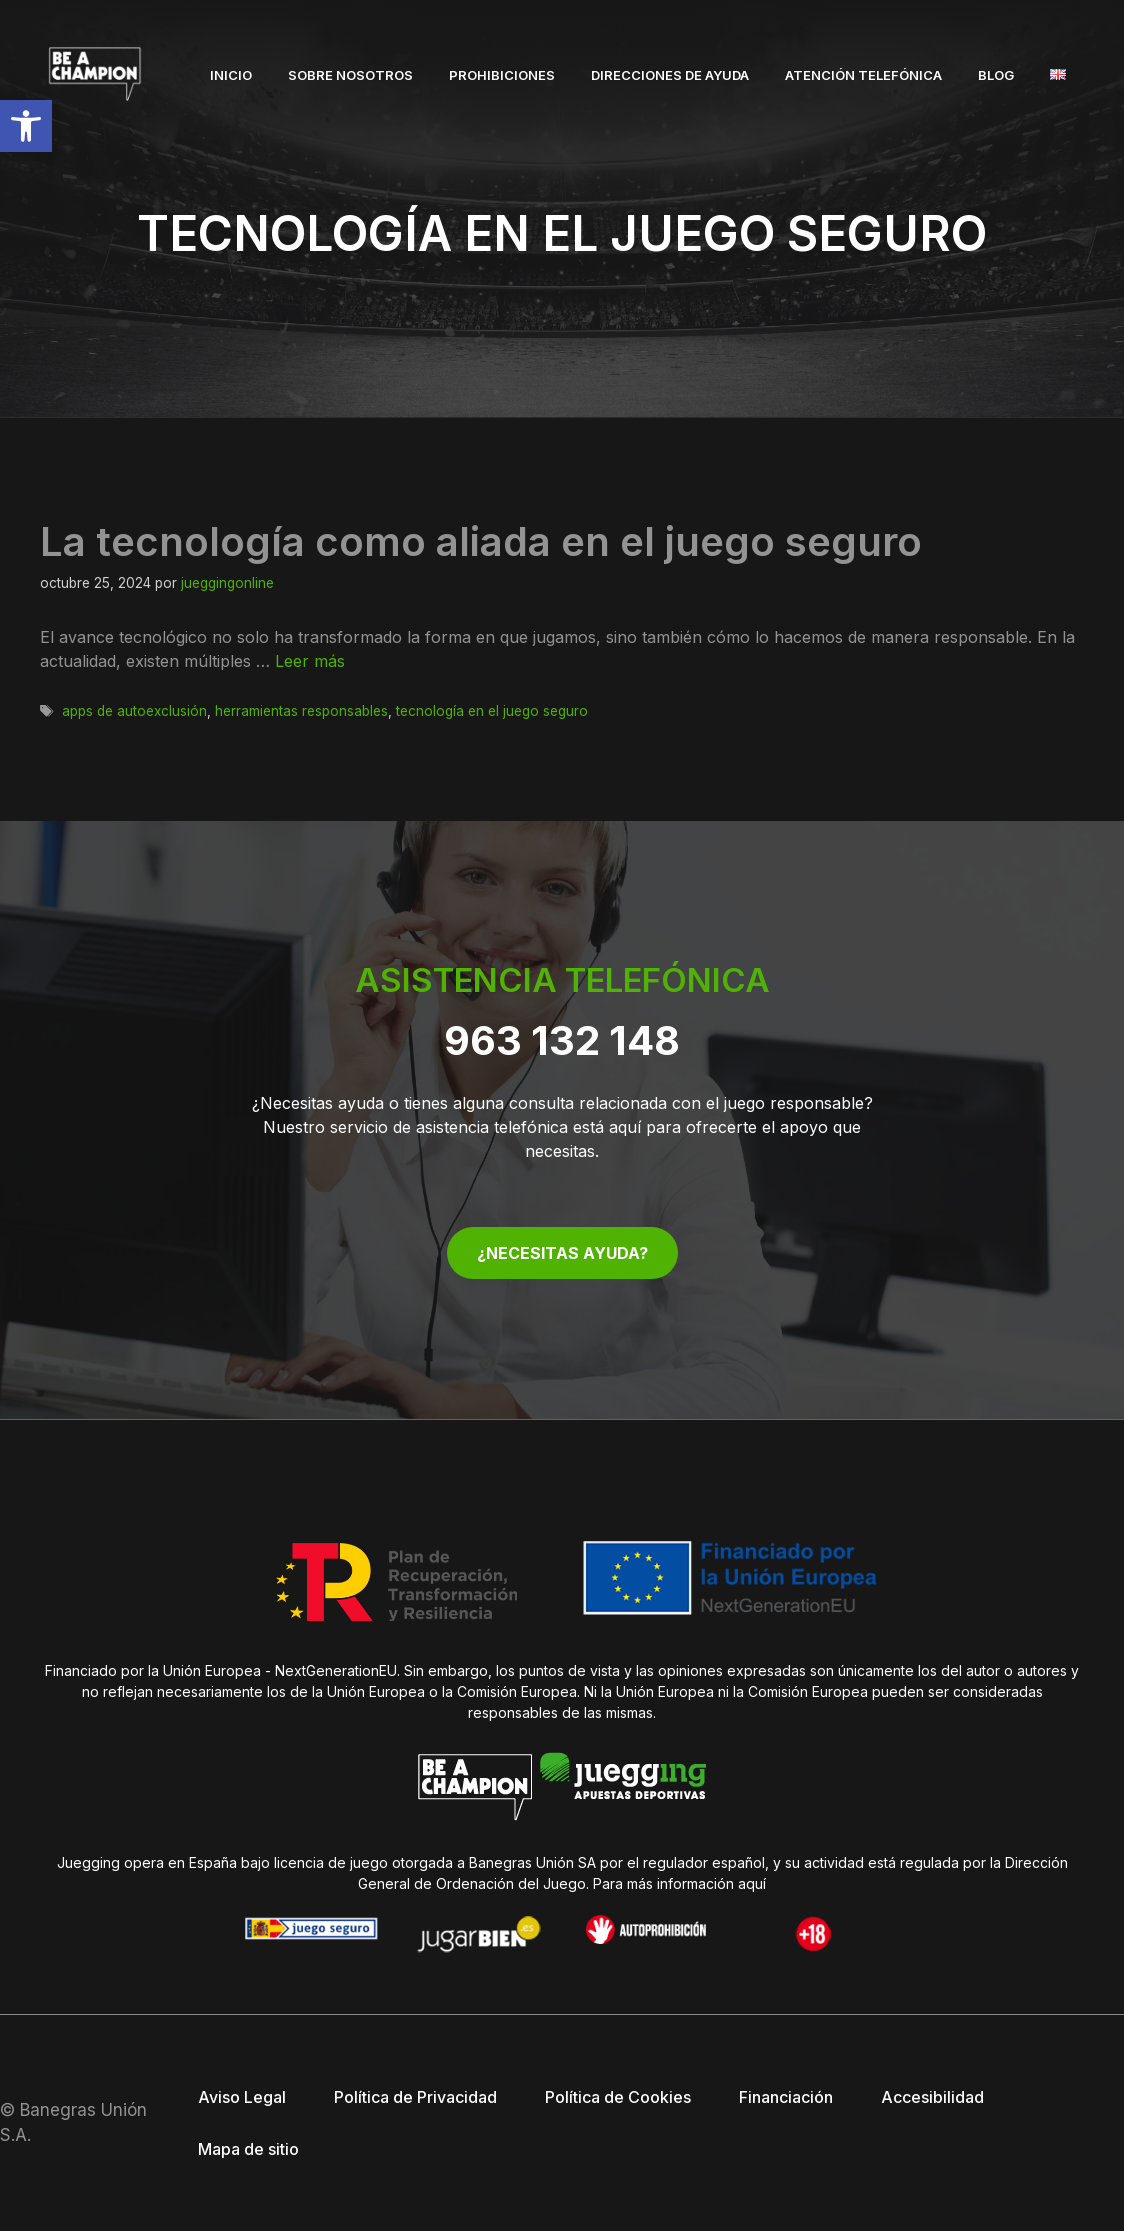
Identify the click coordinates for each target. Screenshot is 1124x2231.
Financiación (786, 2097)
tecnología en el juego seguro (492, 711)
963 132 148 (562, 1040)
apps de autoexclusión (134, 711)
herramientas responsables (301, 711)
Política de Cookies (618, 2097)
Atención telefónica (863, 75)
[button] (26, 126)
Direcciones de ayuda (670, 75)
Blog (996, 75)
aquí (752, 1883)
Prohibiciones (502, 75)
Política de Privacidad (415, 2097)
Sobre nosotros (350, 75)
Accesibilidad (932, 2097)
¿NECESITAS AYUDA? (562, 1253)
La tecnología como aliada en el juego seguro (481, 541)
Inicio (231, 75)
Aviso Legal (242, 2097)
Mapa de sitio (248, 2149)
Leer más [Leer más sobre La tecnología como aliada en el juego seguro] (310, 661)
